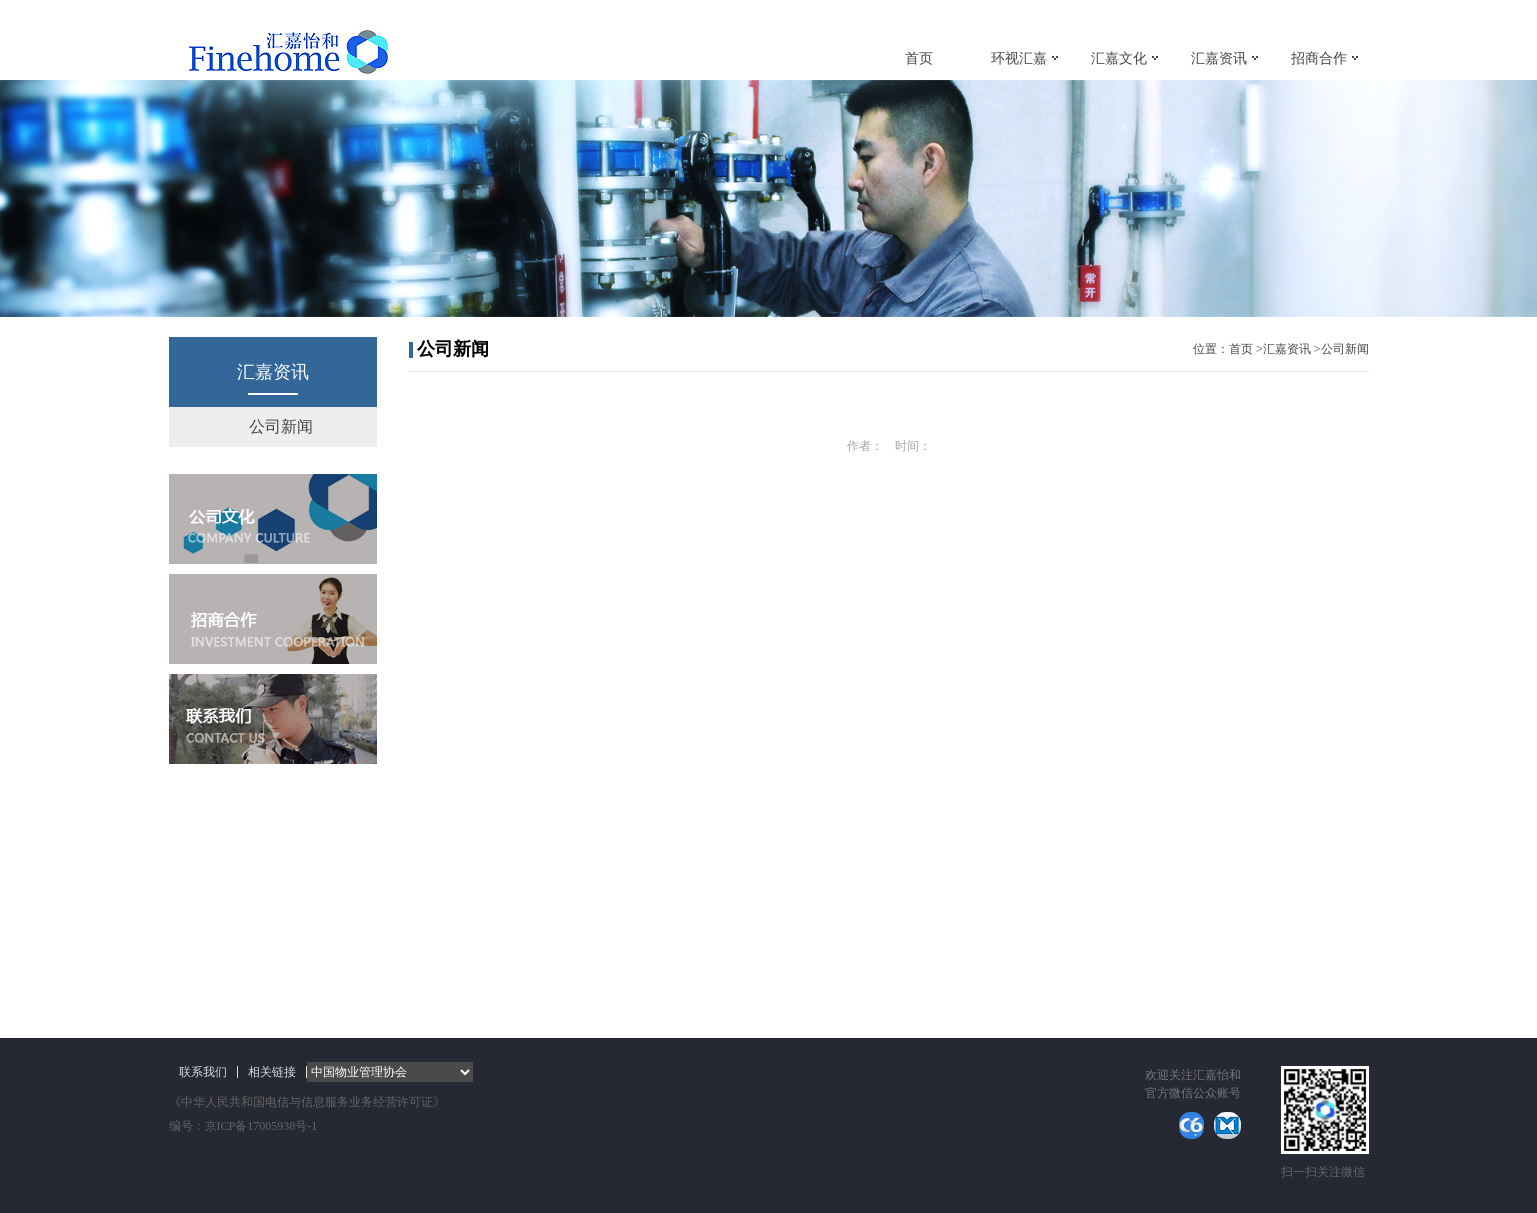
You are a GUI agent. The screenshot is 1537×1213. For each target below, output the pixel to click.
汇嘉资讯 (1219, 58)
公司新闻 (281, 426)
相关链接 (272, 1072)
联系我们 (203, 1072)
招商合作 (1319, 58)
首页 (919, 58)
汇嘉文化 (1119, 58)
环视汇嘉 (1019, 58)
